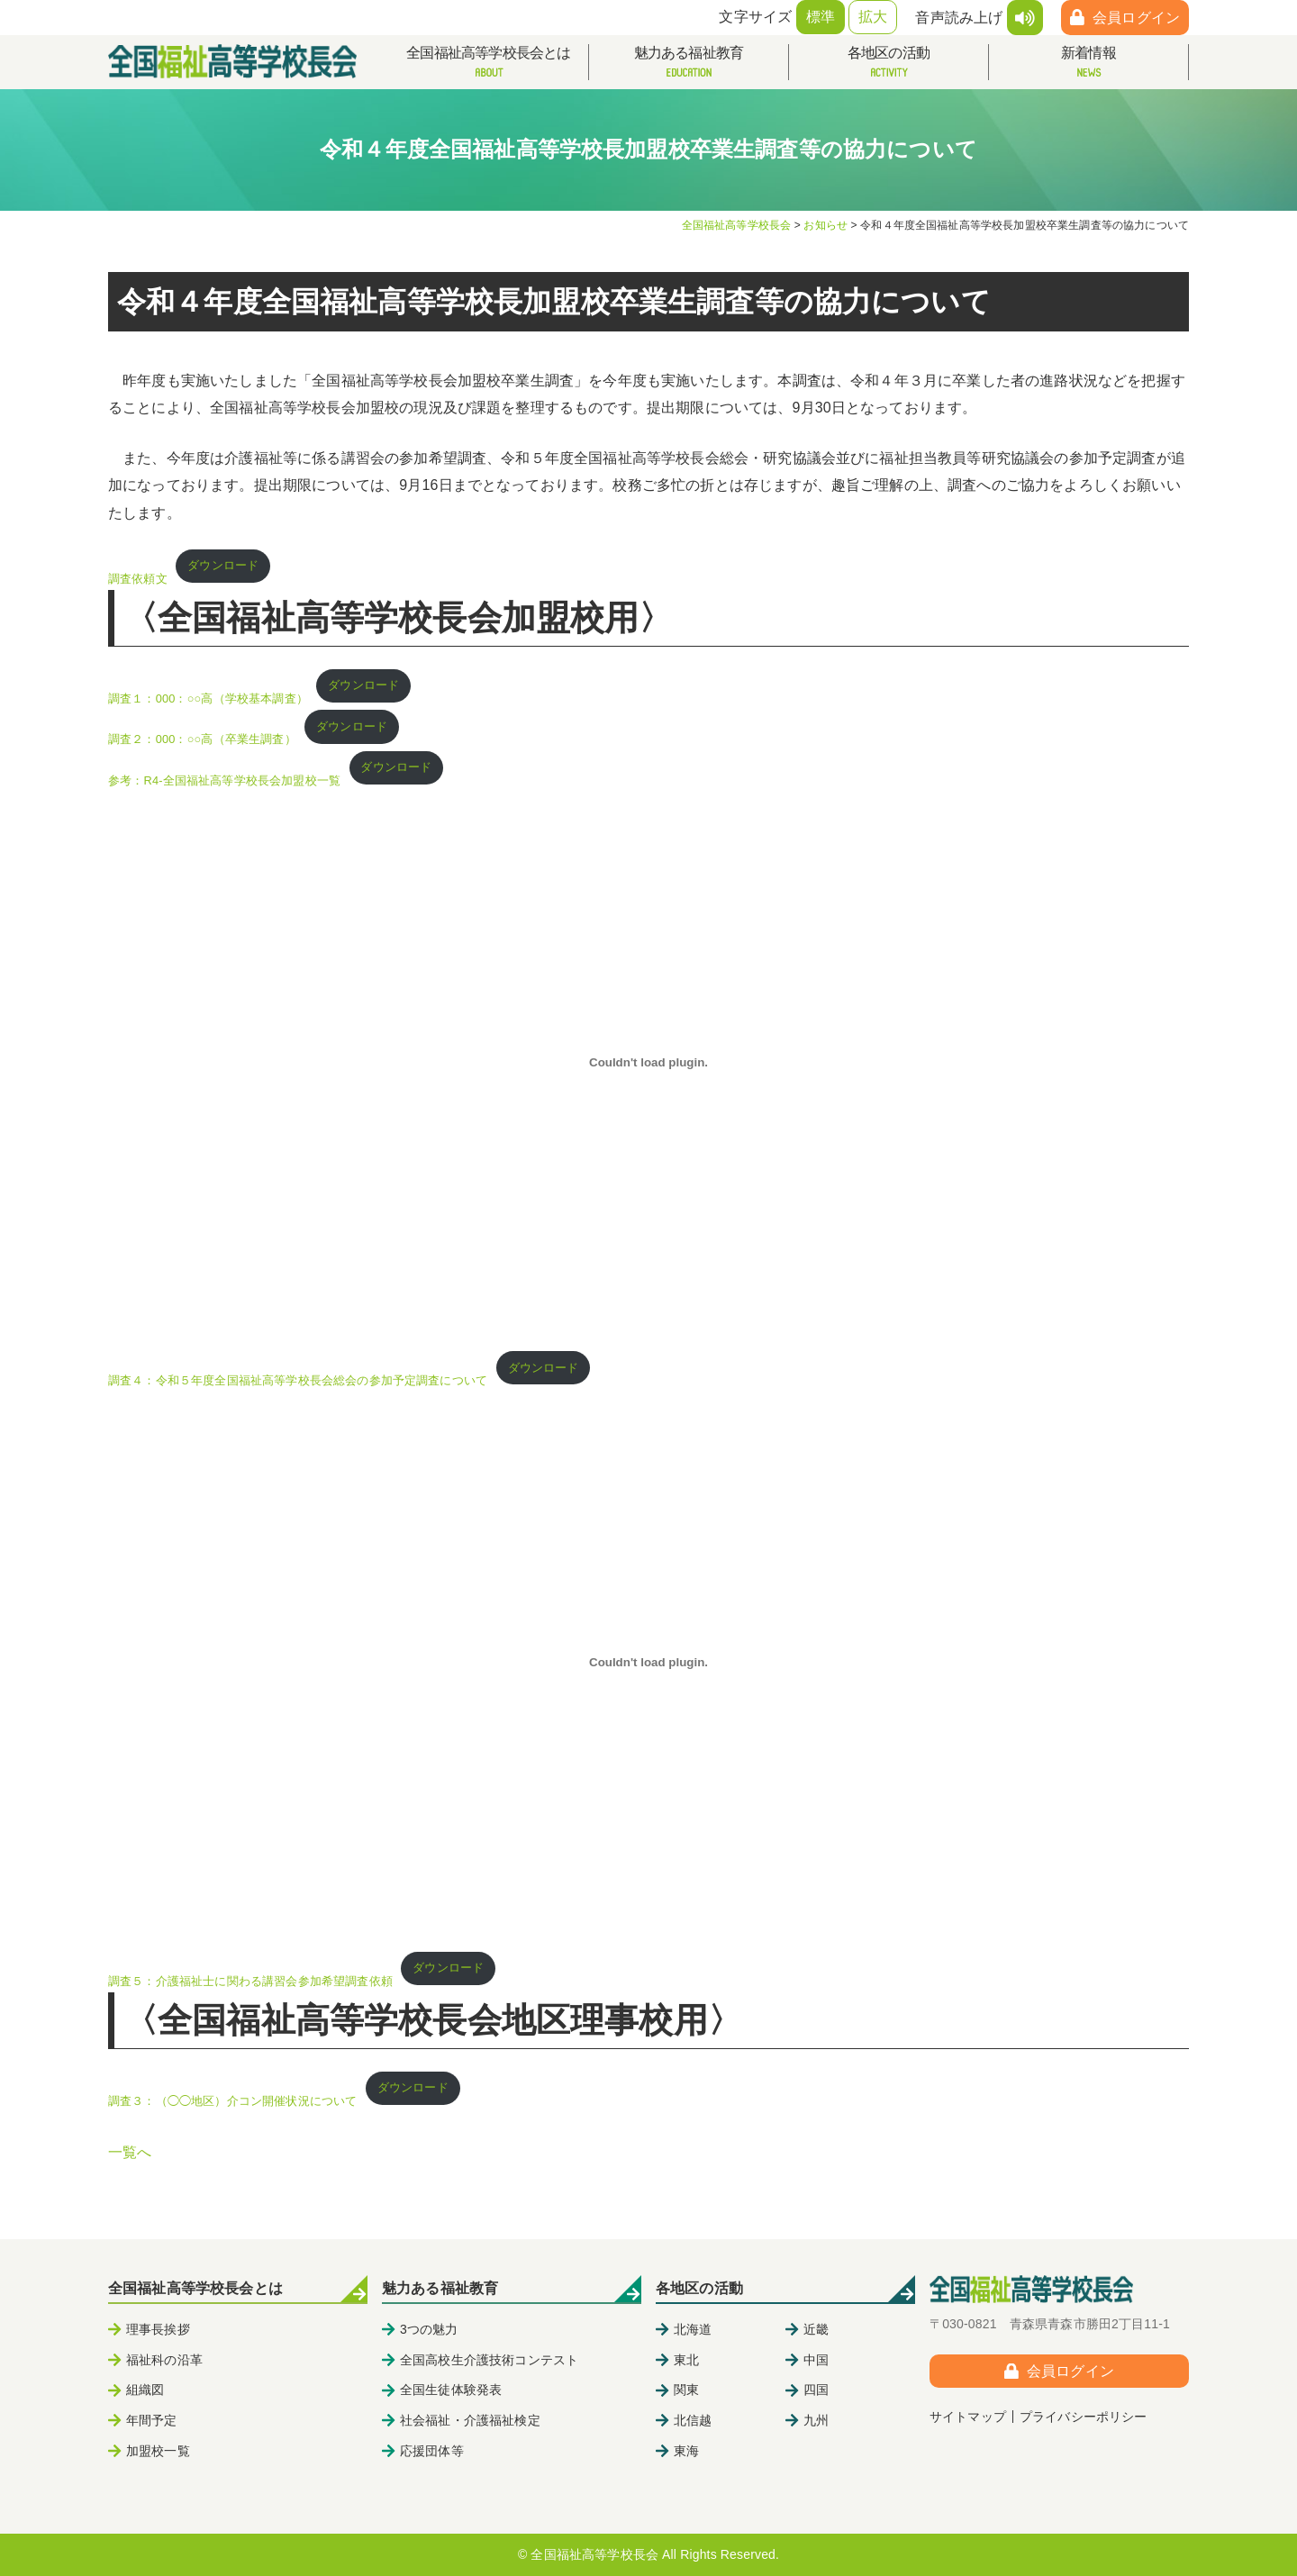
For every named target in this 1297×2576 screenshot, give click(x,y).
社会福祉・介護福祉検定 (470, 2420)
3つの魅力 (429, 2329)
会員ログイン (1136, 17)
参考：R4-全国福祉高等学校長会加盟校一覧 (224, 780)
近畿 (816, 2329)
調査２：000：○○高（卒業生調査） (202, 740)
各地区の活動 (888, 62)
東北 (686, 2360)
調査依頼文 (138, 578)
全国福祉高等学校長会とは (488, 62)
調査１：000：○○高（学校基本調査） (208, 698)
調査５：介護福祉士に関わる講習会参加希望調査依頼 (250, 1981)
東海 (686, 2451)
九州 (816, 2420)
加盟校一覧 (158, 2451)
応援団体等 (432, 2451)
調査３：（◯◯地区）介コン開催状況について (232, 2101)
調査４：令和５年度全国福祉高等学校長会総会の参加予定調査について (297, 1380)
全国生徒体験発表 (451, 2389)
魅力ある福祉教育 (688, 62)
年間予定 (151, 2420)
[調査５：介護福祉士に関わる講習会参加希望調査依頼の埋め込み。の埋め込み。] (648, 1662)
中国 (816, 2360)
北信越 (693, 2420)
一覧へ (129, 2152)
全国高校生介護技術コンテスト (489, 2360)
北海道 (693, 2329)
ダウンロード (222, 565)
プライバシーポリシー (1083, 2416)
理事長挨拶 (158, 2329)
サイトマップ (968, 2416)
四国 (816, 2389)
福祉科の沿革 (164, 2360)
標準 (820, 16)
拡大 (872, 16)
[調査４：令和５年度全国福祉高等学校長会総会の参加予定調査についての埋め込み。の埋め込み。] (648, 1062)
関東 (686, 2389)
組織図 (145, 2389)
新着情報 (1088, 62)
